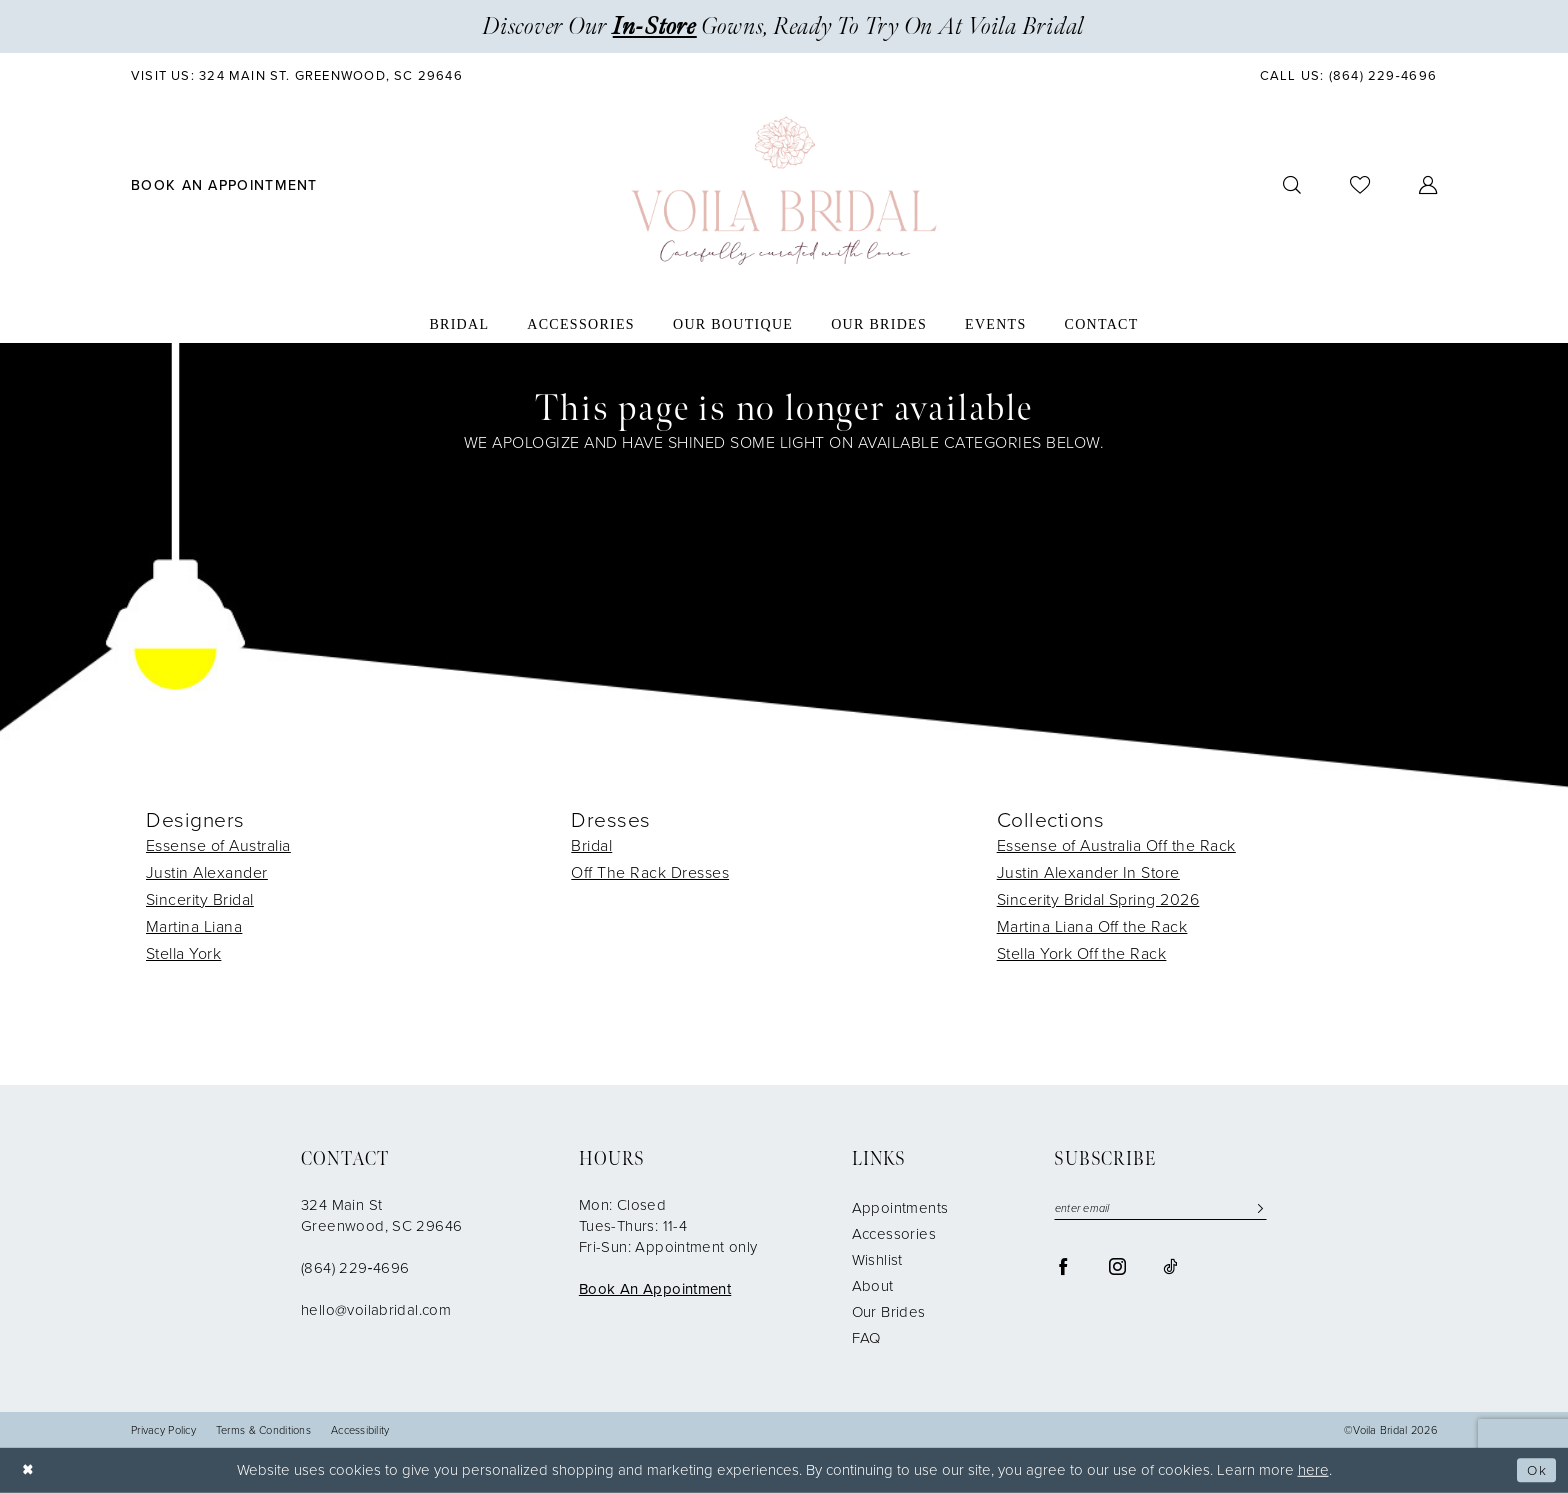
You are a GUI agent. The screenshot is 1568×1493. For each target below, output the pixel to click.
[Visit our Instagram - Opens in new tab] (1117, 1268)
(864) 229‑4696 (355, 1268)
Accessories (894, 1234)
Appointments (900, 1208)
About (873, 1286)
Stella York (183, 953)
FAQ (866, 1338)
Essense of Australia (218, 845)
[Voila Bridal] (784, 191)
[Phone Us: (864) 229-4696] (1348, 75)
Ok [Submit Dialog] (1535, 1470)
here (1313, 1470)
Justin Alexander (207, 872)
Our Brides (889, 1312)
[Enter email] (1160, 1209)
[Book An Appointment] (225, 185)
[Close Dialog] (30, 1470)
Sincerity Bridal (200, 899)
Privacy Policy (163, 1430)
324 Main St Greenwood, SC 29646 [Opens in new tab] (381, 1215)
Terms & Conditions (263, 1430)
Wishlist (877, 1260)
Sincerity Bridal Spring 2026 (1098, 899)
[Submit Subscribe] (1255, 1209)
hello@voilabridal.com (376, 1310)
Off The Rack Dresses (650, 872)
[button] (1428, 185)
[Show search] (1292, 185)
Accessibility (360, 1430)
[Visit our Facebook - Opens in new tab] (1063, 1268)
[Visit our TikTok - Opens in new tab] (1170, 1268)
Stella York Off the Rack (1082, 953)
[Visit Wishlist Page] (1360, 185)
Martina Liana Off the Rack (1092, 926)
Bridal (591, 845)
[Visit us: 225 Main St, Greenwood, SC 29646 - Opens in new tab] (297, 75)
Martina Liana (194, 926)
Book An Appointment (655, 1289)
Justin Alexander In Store (1088, 872)
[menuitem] (297, 75)
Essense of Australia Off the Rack (1116, 845)
